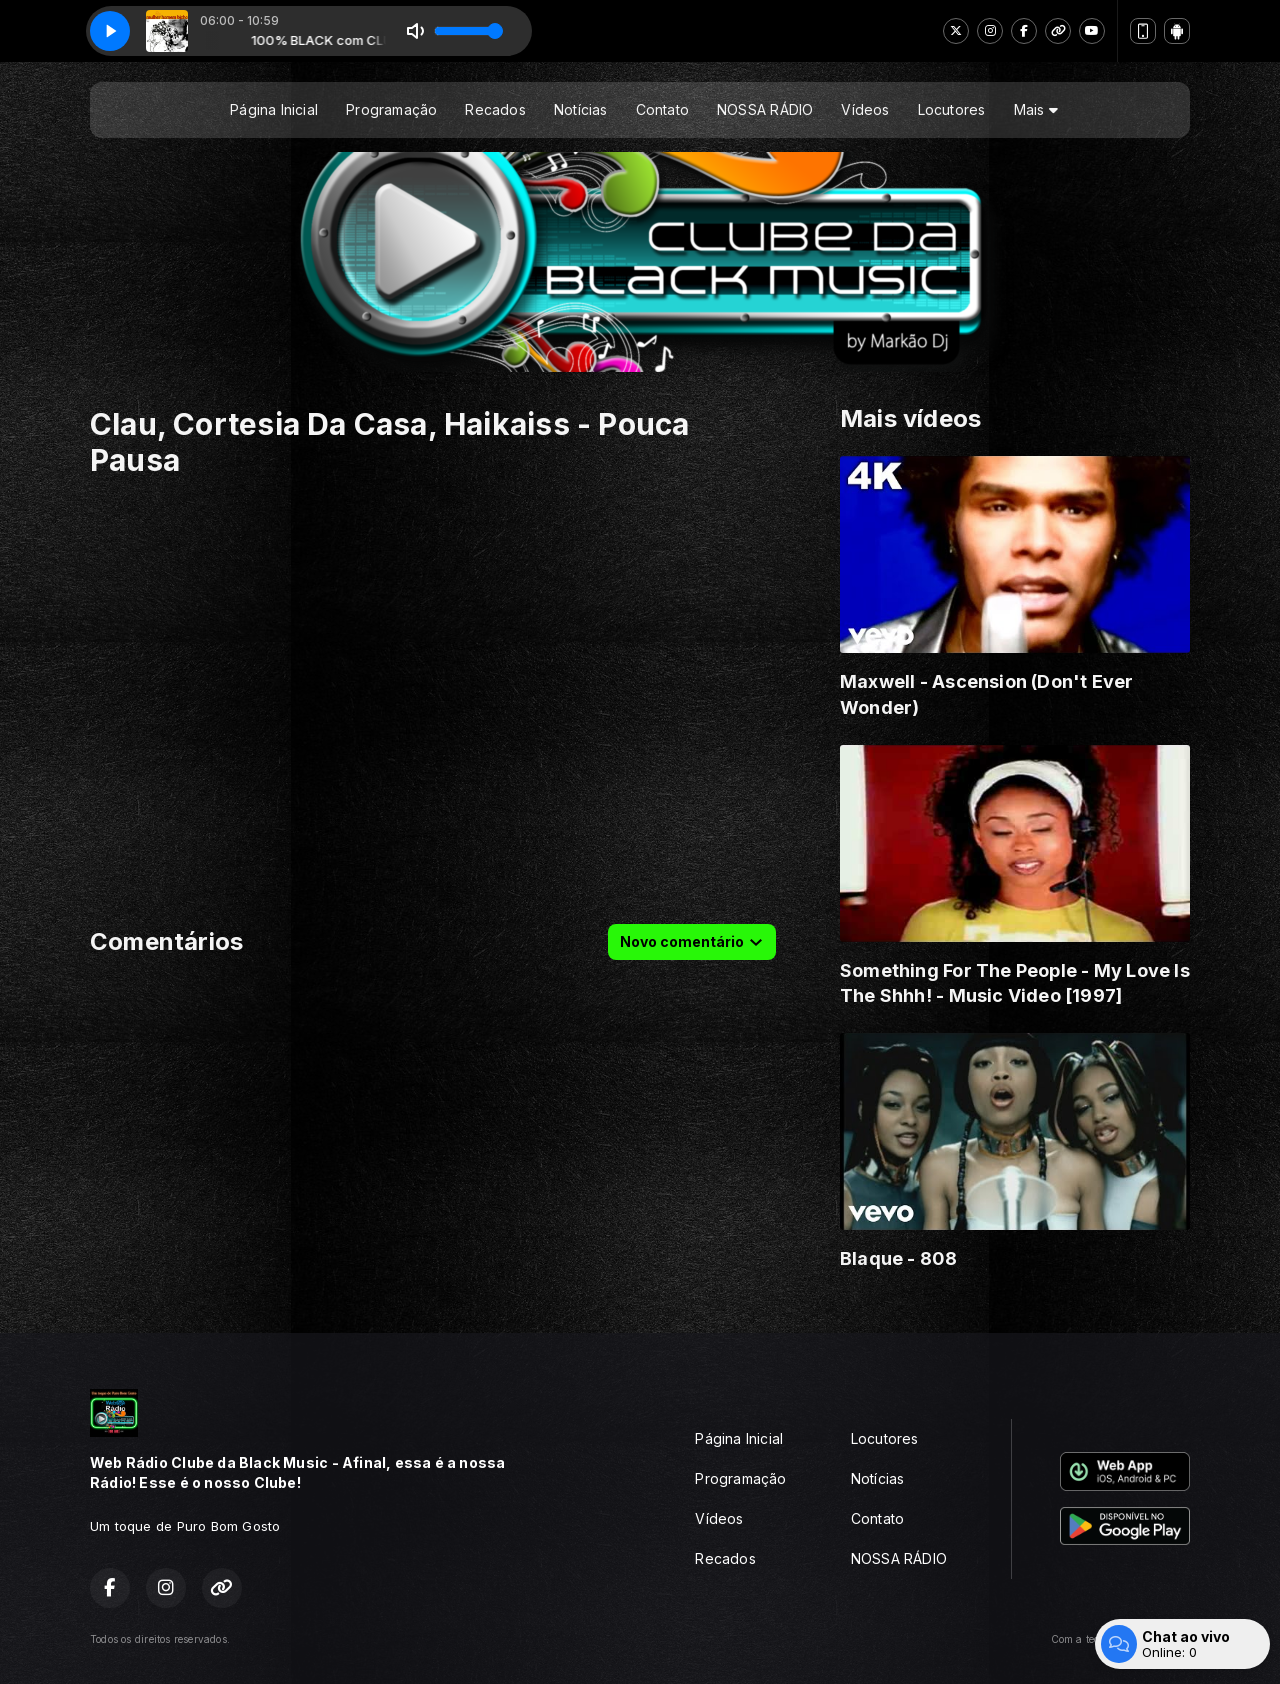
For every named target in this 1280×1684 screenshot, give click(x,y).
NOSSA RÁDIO (765, 109)
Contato (662, 109)
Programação (391, 109)
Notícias (581, 109)
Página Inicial (274, 109)
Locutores (952, 109)
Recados (495, 109)
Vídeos (865, 109)
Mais (1036, 109)
